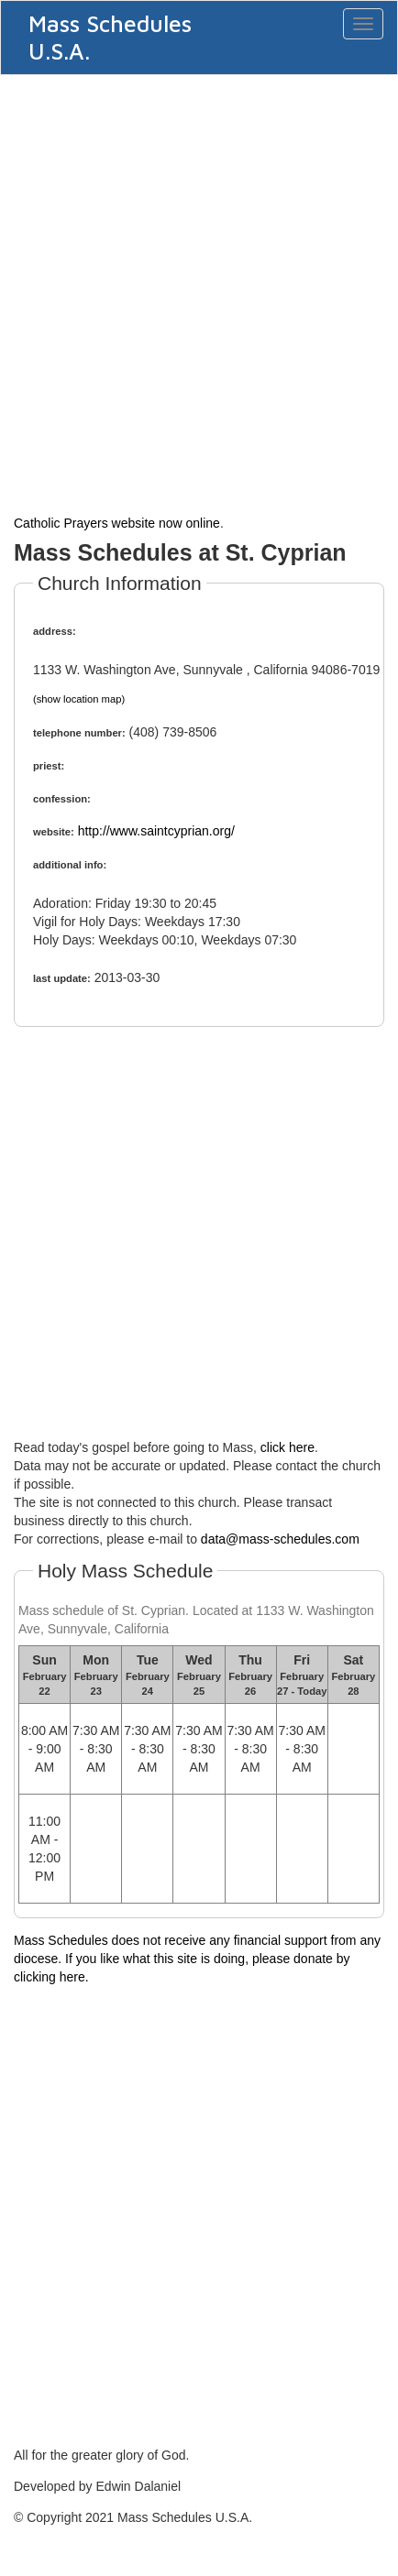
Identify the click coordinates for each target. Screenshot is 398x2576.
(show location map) (79, 698)
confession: (62, 798)
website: (53, 831)
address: (54, 631)
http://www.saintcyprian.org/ (156, 831)
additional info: (69, 864)
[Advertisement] (199, 292)
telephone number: (79, 732)
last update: (62, 978)
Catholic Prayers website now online (117, 523)
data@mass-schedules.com (280, 1539)
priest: (48, 765)
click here (287, 1447)
